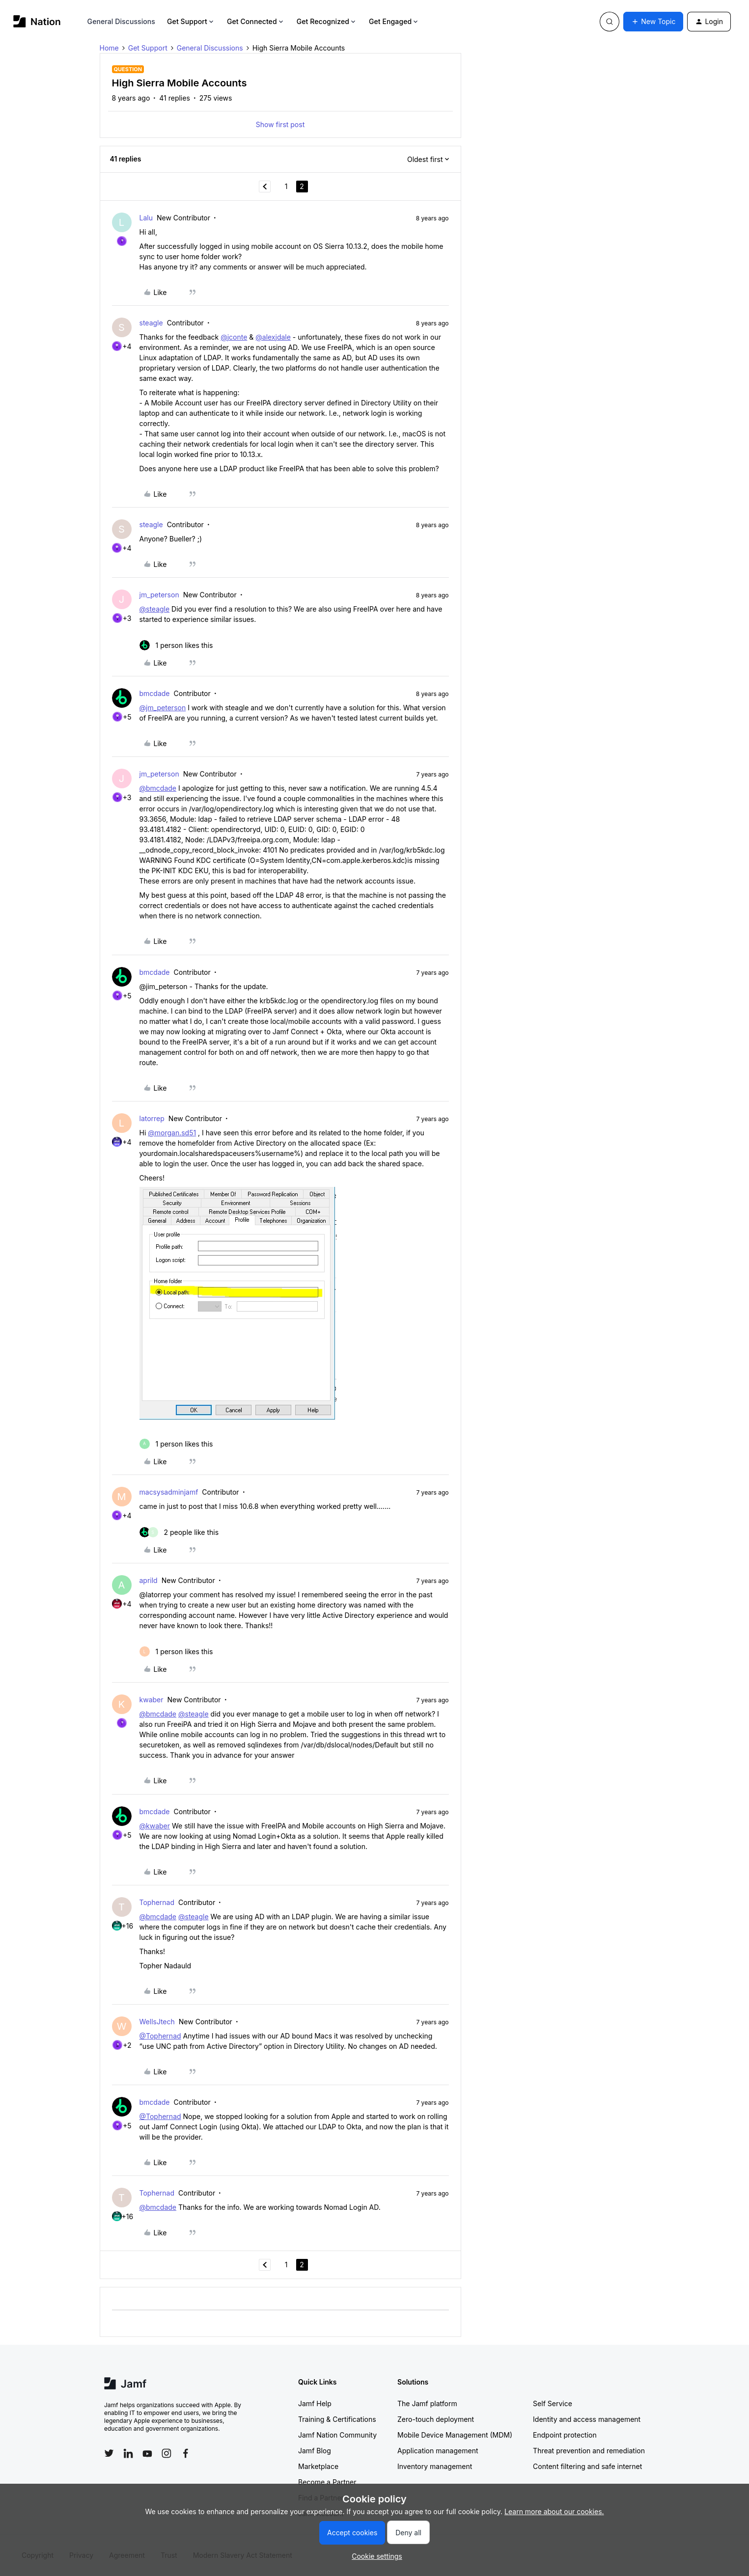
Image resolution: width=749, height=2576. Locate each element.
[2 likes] (179, 1532)
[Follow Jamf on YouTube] (147, 2453)
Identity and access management (586, 2419)
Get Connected (256, 21)
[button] (653, 21)
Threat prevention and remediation (589, 2450)
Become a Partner (327, 2482)
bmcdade (154, 693)
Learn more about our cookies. (554, 2511)
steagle (151, 323)
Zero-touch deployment (435, 2419)
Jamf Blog (314, 2450)
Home (109, 48)
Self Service (552, 2403)
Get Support (191, 21)
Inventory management (434, 2466)
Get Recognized (327, 21)
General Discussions (121, 21)
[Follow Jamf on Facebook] (186, 2453)
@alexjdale (273, 337)
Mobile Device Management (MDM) (454, 2435)
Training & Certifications (337, 2419)
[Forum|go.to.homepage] (37, 21)
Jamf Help (315, 2403)
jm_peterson (159, 594)
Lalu (146, 218)
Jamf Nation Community (337, 2435)
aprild (148, 1580)
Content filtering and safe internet (587, 2466)
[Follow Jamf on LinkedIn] (128, 2453)
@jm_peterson (162, 707)
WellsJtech (157, 2021)
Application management (437, 2450)
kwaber (151, 1699)
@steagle (154, 609)
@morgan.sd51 (172, 1132)
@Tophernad (160, 2036)
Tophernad (157, 1902)
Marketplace (318, 2466)
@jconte (234, 337)
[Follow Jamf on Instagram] (166, 2453)
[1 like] (176, 645)
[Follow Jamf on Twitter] (109, 2453)
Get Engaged (394, 21)
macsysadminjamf (168, 1492)
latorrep (152, 1118)
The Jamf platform (427, 2403)
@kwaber (154, 1826)
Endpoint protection (565, 2435)
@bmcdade (158, 788)
